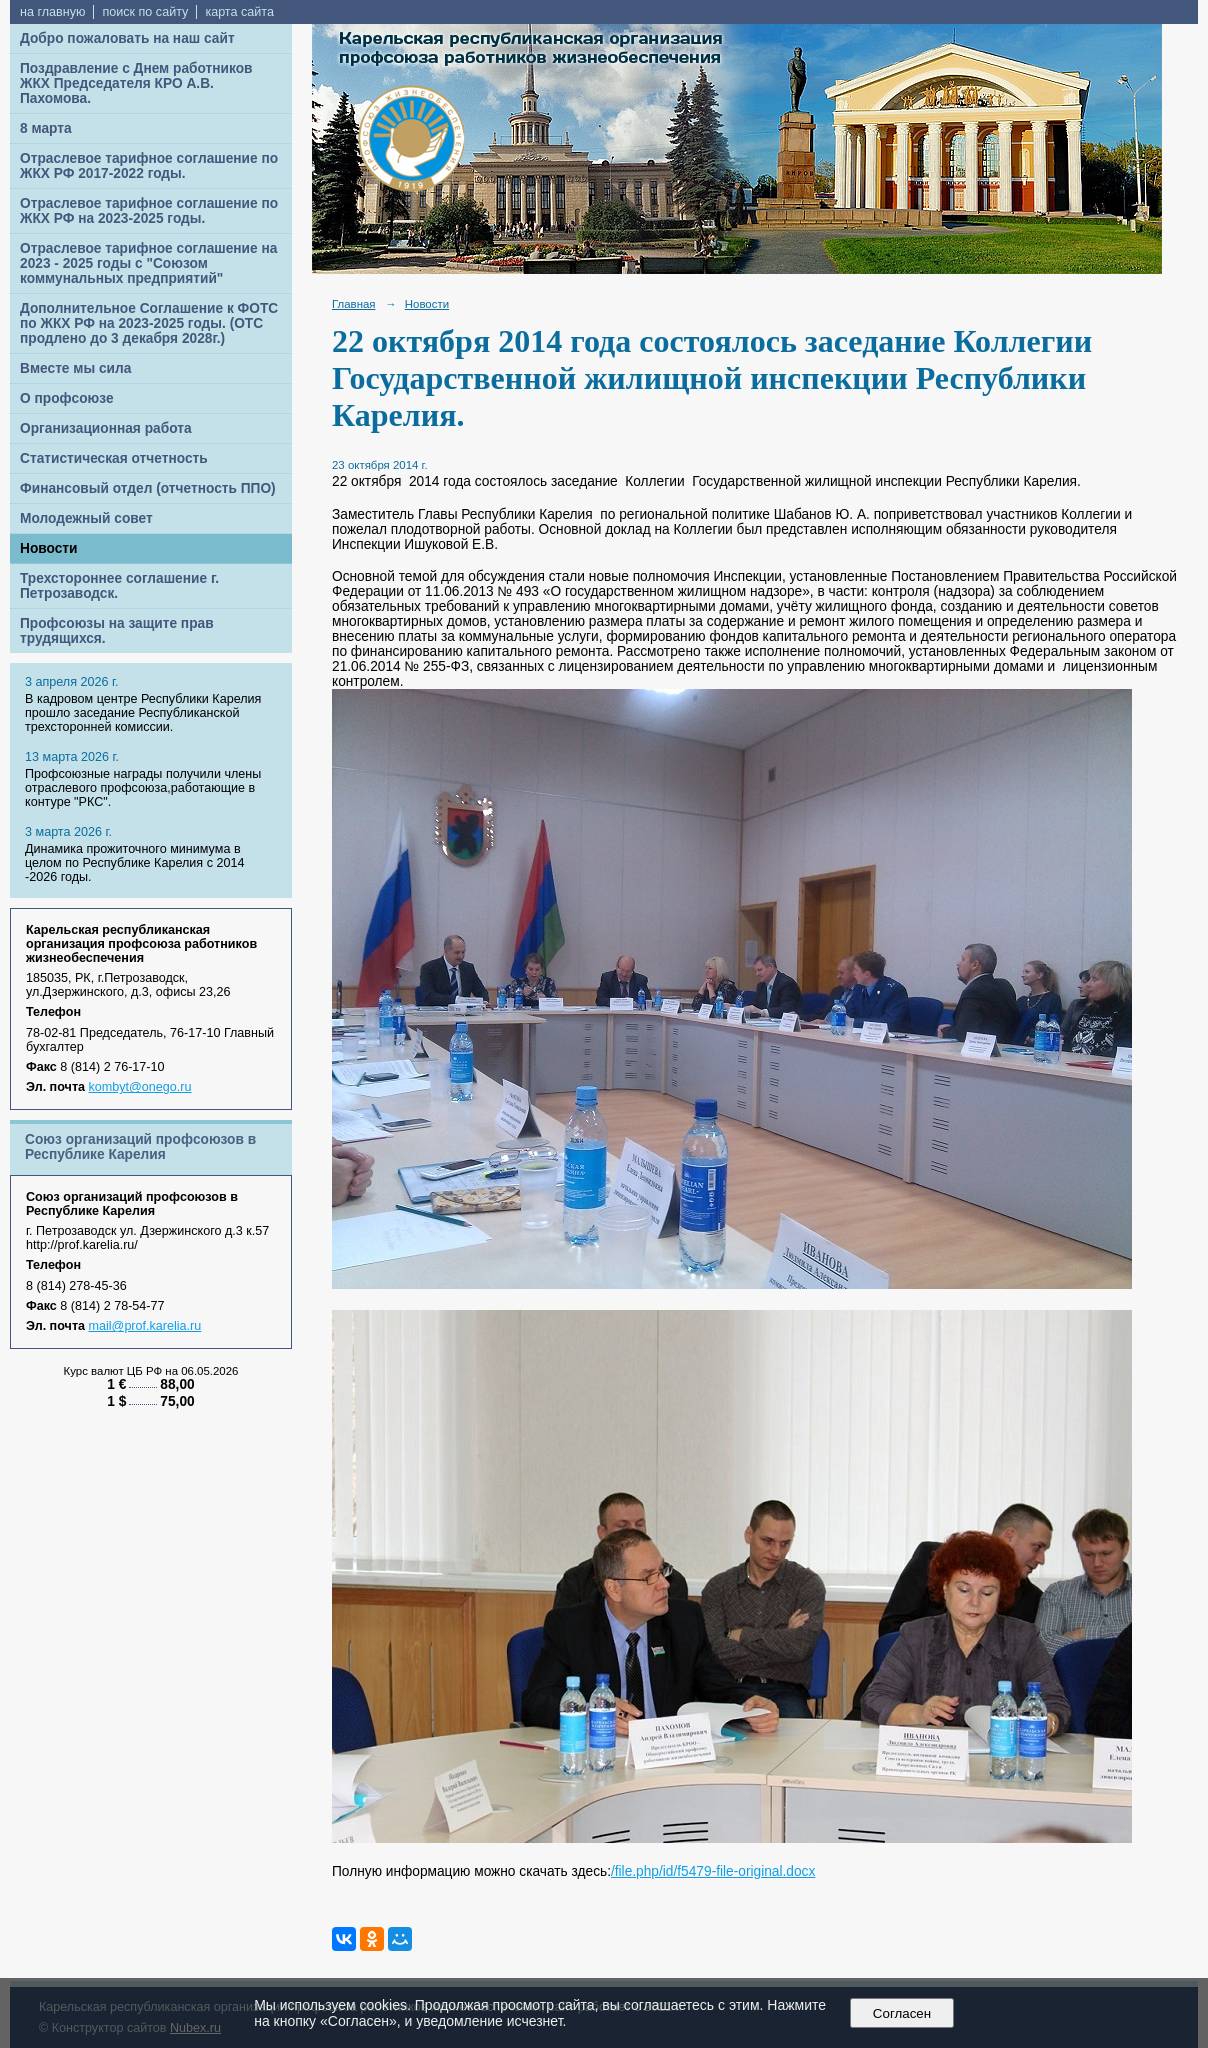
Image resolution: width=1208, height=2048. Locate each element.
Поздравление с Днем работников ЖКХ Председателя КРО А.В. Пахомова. (136, 83)
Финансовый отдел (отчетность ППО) (148, 488)
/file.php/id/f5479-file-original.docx (713, 1871)
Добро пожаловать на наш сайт (127, 38)
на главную (52, 12)
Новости (49, 548)
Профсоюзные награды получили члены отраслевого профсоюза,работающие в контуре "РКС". (143, 788)
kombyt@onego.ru (140, 1087)
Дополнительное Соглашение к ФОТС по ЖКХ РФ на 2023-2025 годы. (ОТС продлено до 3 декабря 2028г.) (149, 323)
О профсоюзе (67, 398)
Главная (354, 304)
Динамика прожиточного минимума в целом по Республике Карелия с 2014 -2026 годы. (134, 863)
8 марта (46, 128)
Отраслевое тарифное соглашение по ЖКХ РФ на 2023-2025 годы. (149, 211)
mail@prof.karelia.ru (145, 1326)
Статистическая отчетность (114, 458)
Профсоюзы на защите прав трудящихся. (117, 631)
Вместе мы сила (75, 368)
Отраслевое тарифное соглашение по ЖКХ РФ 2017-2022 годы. (149, 166)
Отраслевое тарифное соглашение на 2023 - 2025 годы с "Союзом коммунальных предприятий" (148, 263)
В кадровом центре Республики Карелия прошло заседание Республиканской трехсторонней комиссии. (143, 713)
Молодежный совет (86, 518)
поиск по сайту (145, 12)
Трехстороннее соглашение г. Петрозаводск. (119, 586)
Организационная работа (106, 428)
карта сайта (239, 12)
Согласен (901, 2013)
